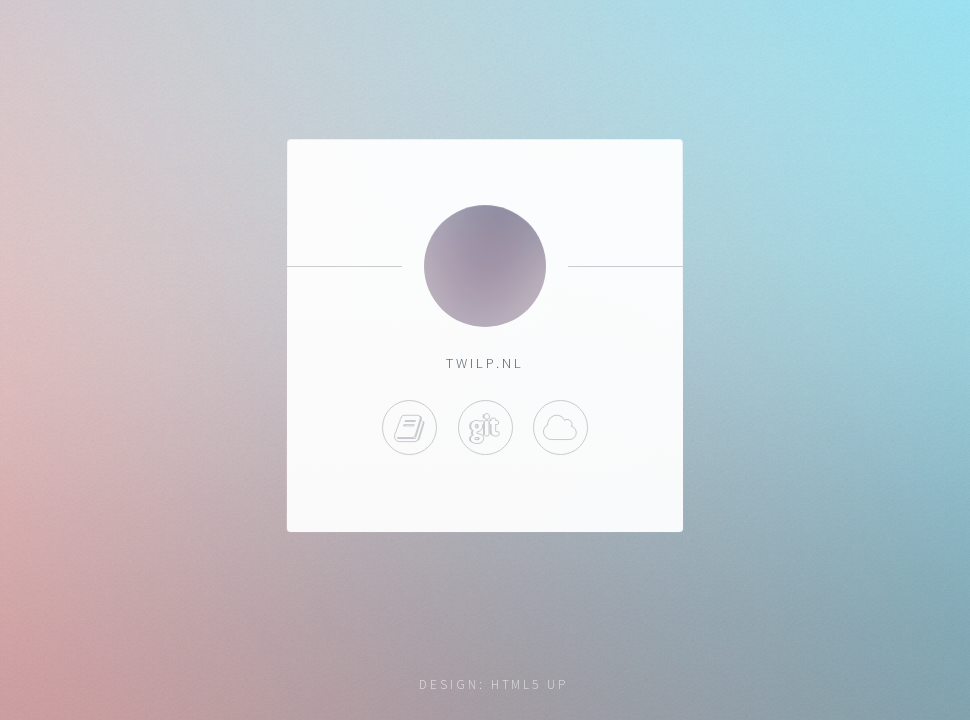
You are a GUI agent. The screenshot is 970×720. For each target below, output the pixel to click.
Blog (409, 428)
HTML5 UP (529, 684)
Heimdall (560, 428)
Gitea (484, 428)
